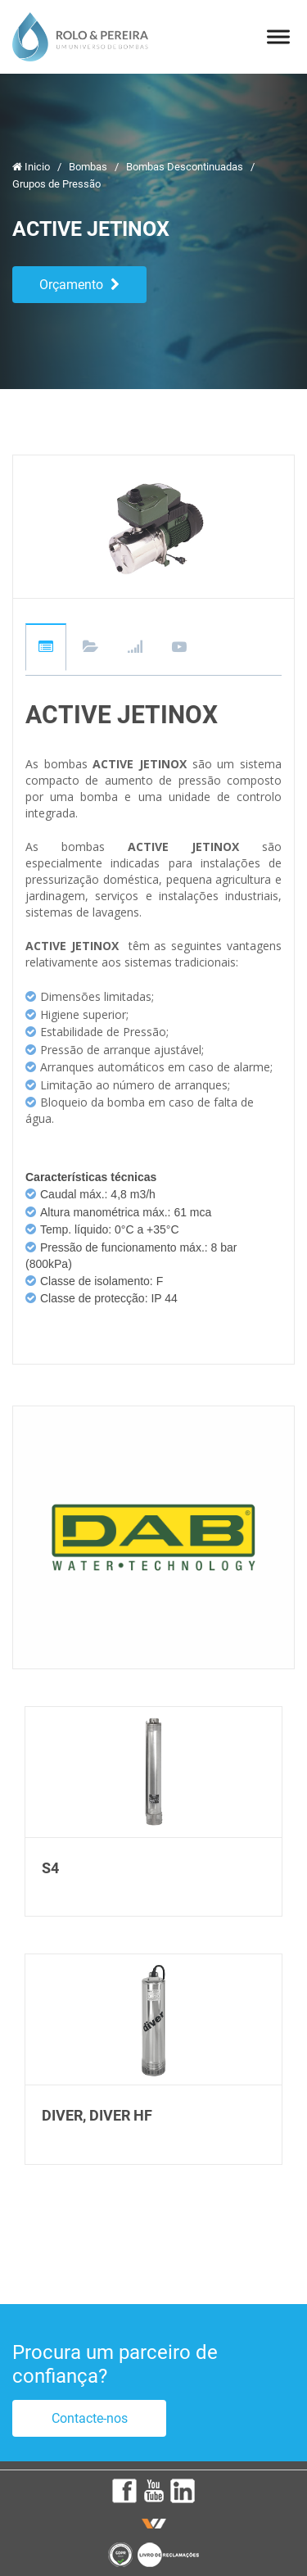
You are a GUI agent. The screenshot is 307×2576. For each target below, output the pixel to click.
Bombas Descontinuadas (186, 167)
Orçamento (79, 284)
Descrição (45, 647)
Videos (179, 648)
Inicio (32, 167)
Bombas (89, 167)
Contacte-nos (90, 2418)
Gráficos (135, 648)
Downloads (90, 648)
